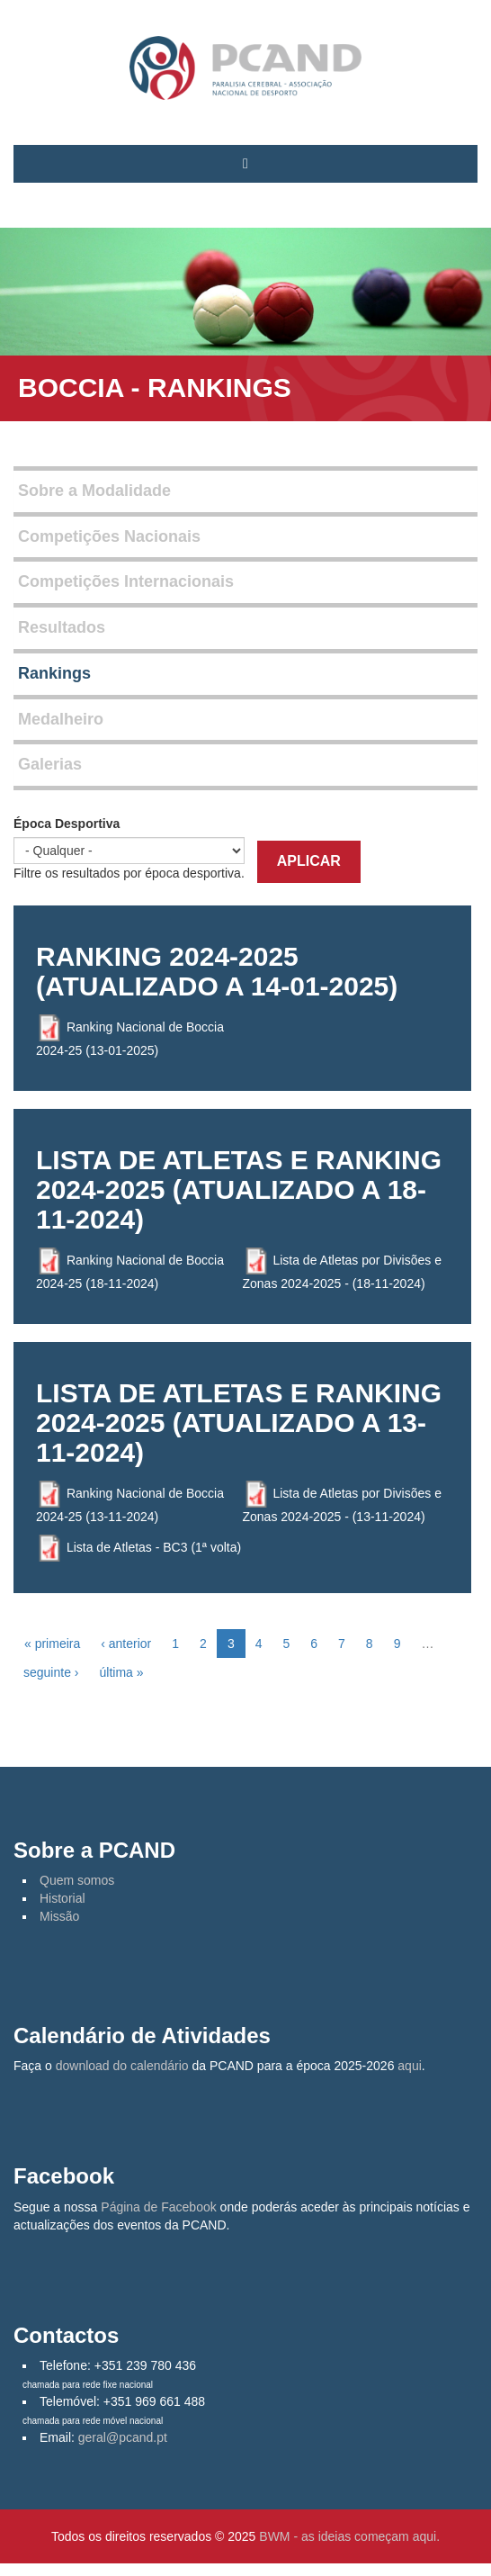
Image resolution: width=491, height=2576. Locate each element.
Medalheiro (60, 719)
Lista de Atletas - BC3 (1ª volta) (154, 1546)
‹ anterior (126, 1643)
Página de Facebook (158, 2207)
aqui (409, 2065)
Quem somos (77, 1880)
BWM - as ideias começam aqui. (349, 2536)
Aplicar (309, 861)
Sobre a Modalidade (94, 491)
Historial (62, 1898)
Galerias (50, 764)
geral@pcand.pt (122, 2437)
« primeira (52, 1643)
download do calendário (122, 2065)
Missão (59, 1916)
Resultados (61, 627)
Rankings (54, 673)
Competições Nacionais (109, 536)
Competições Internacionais (126, 581)
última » (121, 1672)
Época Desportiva (66, 823)
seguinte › (50, 1672)
